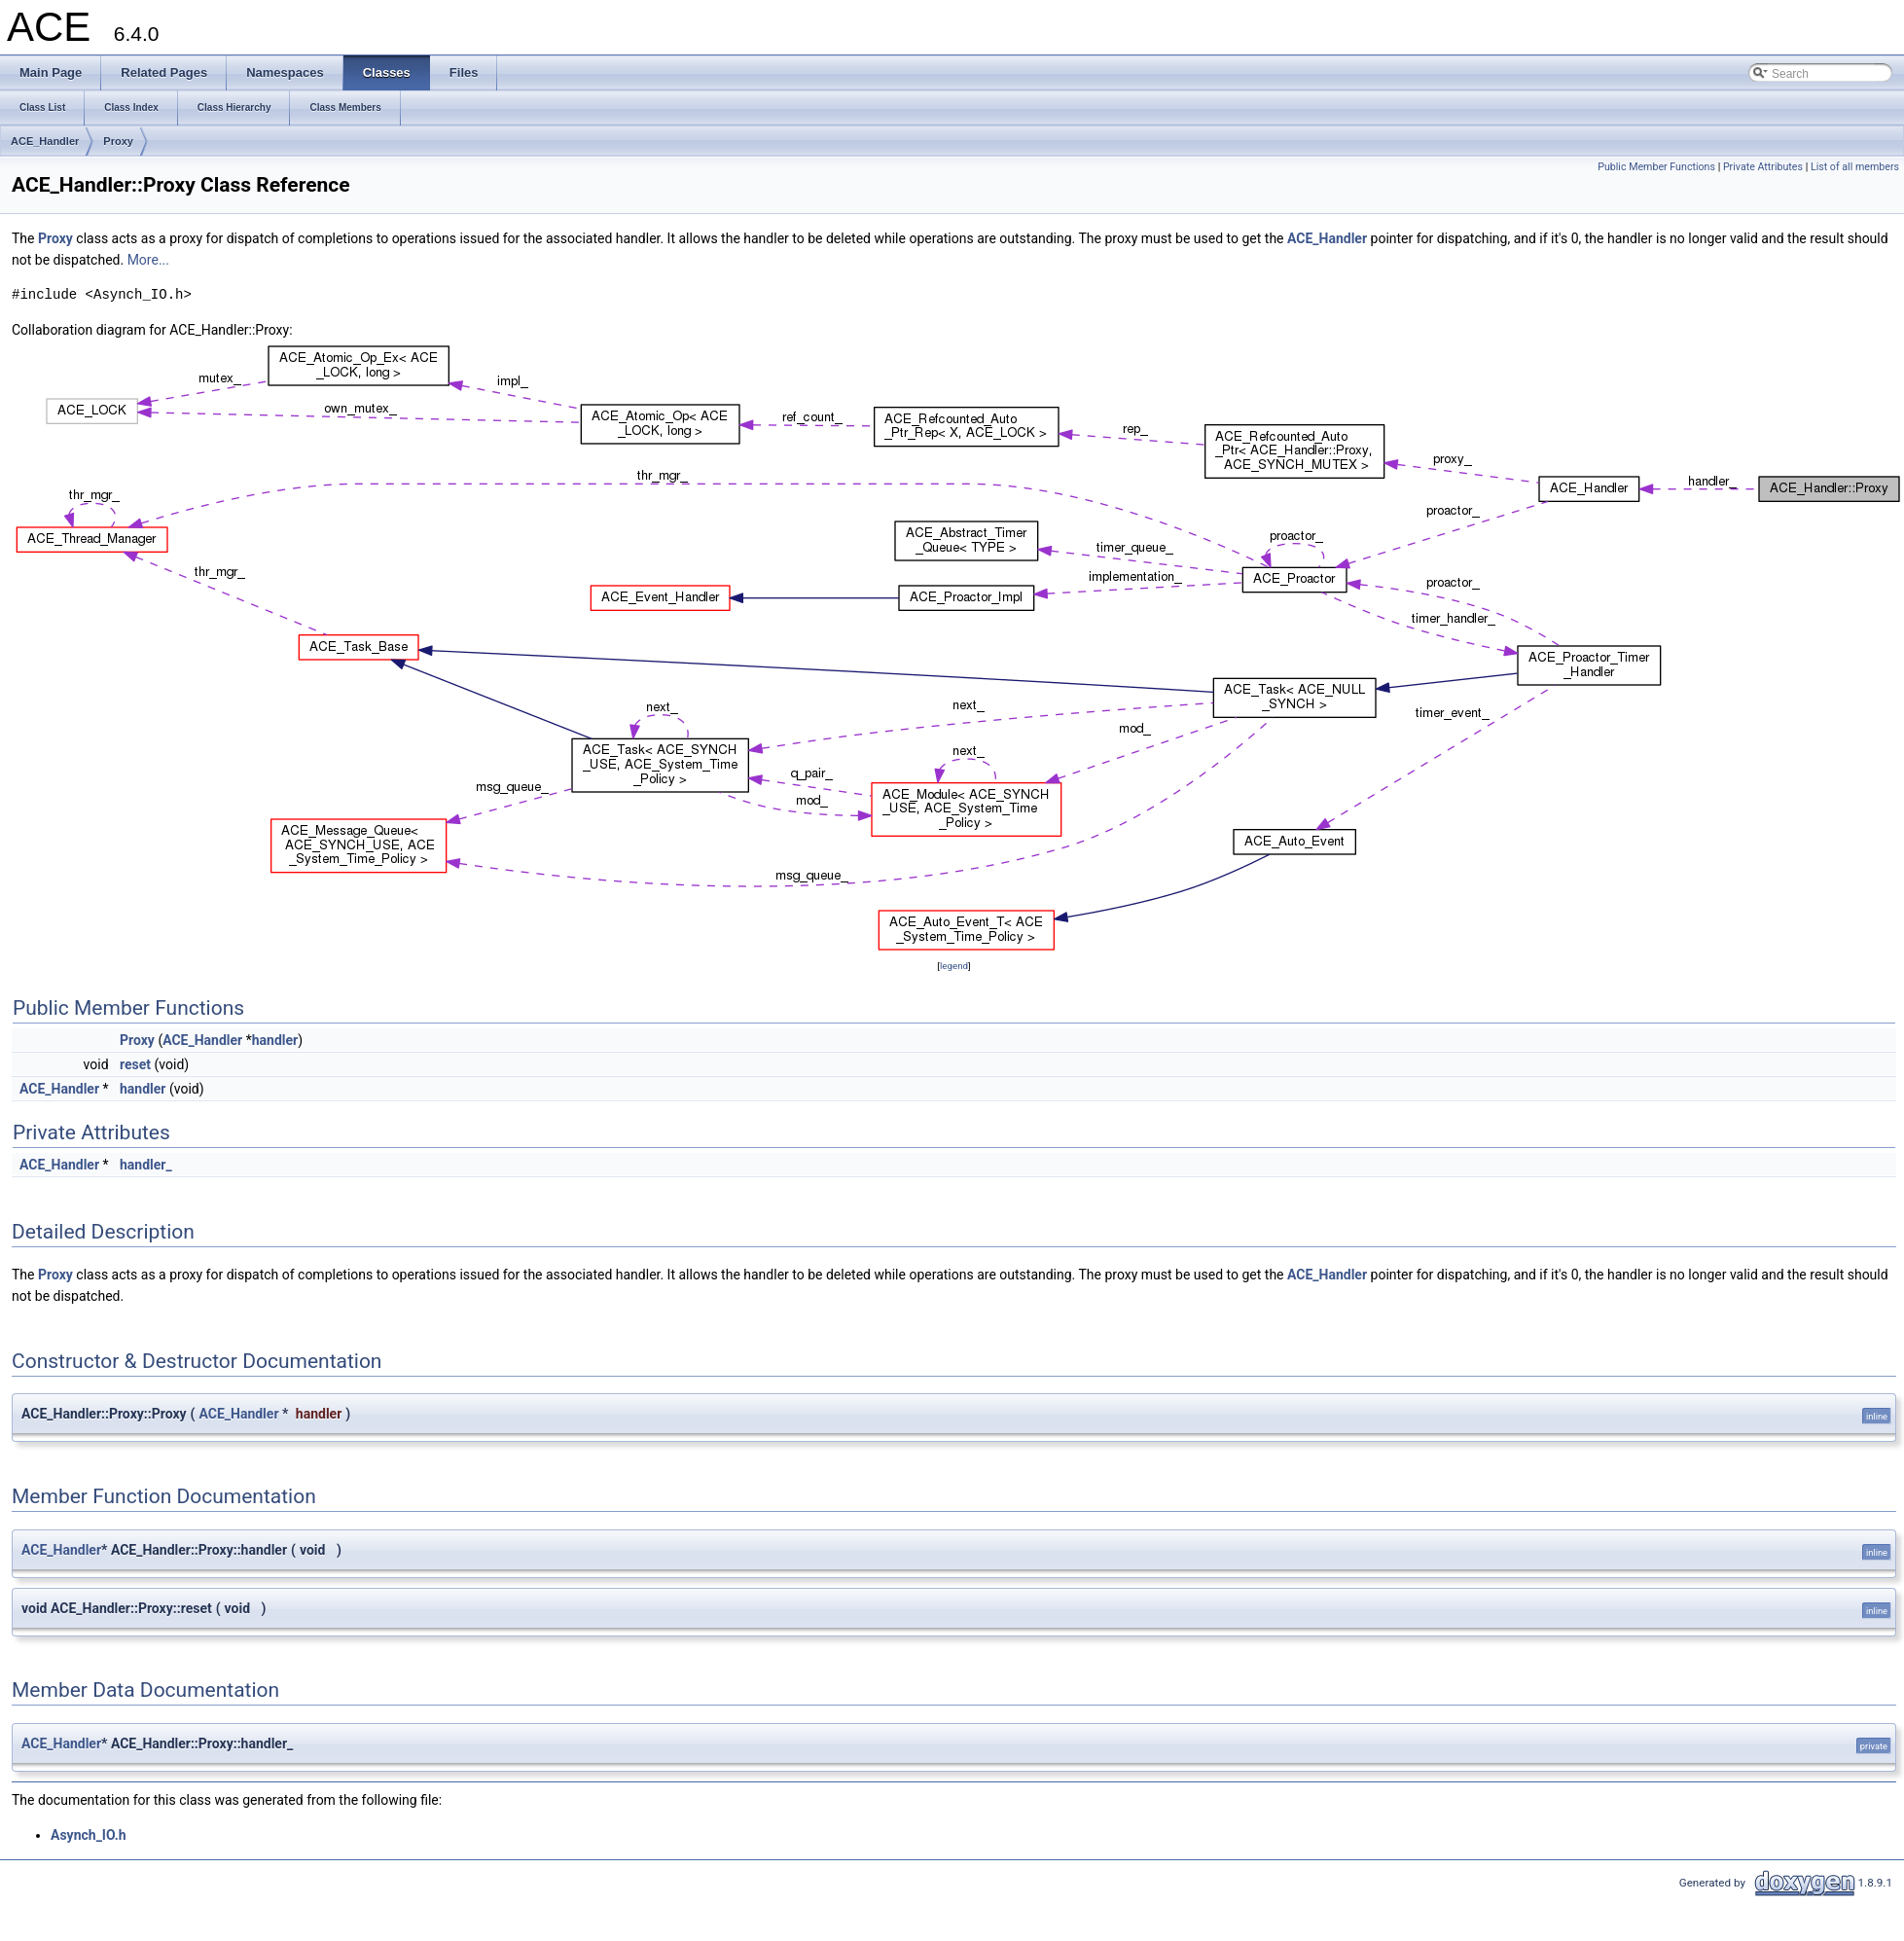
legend (954, 965)
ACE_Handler (45, 141)
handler (275, 1040)
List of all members (1855, 167)
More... (148, 260)
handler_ (146, 1164)
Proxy (118, 141)
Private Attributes (1763, 167)
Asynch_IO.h (88, 1835)
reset (135, 1064)
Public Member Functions (1656, 167)
